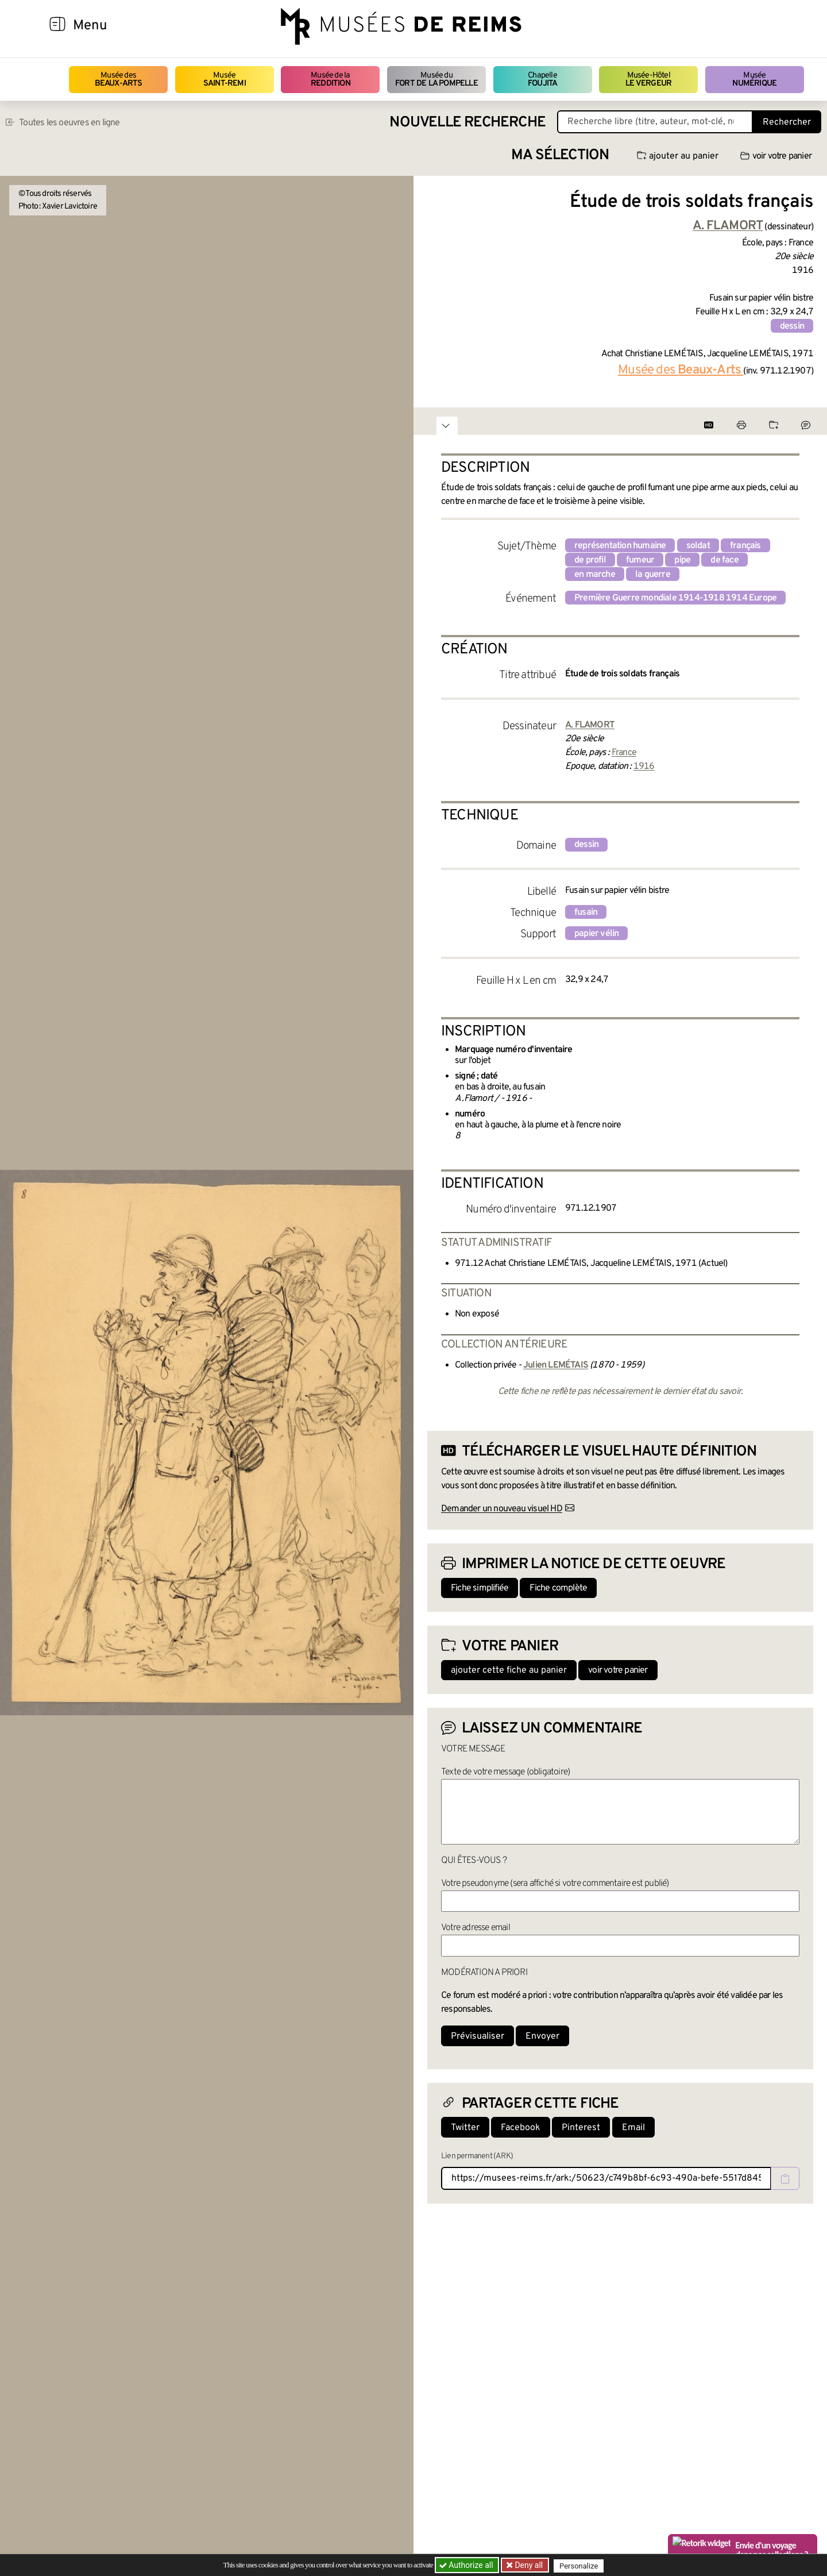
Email (633, 2128)
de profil (590, 560)
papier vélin (596, 933)
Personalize (581, 2565)
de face (724, 560)
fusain (585, 912)
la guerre (652, 574)
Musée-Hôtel (648, 79)
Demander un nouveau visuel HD (501, 1509)
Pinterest (581, 2128)
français (745, 546)
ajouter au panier (677, 156)
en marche (594, 574)
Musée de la (330, 79)
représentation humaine (620, 546)
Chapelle (542, 79)
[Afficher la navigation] (57, 25)
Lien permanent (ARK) (477, 2156)
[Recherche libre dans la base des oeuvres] (655, 121)
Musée (224, 79)
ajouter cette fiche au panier (509, 1670)
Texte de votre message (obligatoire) (505, 1772)
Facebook (520, 2128)
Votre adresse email (475, 1928)
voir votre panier (775, 156)
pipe (682, 560)
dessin (792, 326)
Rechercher (787, 122)
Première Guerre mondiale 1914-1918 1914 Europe (675, 598)
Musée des (118, 79)
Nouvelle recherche (467, 122)
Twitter (465, 2128)
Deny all (529, 2565)
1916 (644, 766)
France (624, 752)
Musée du (436, 79)
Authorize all (467, 2565)
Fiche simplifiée (479, 1588)
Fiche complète (558, 1588)
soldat (698, 546)
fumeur (640, 560)
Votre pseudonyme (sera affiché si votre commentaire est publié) (555, 1883)
